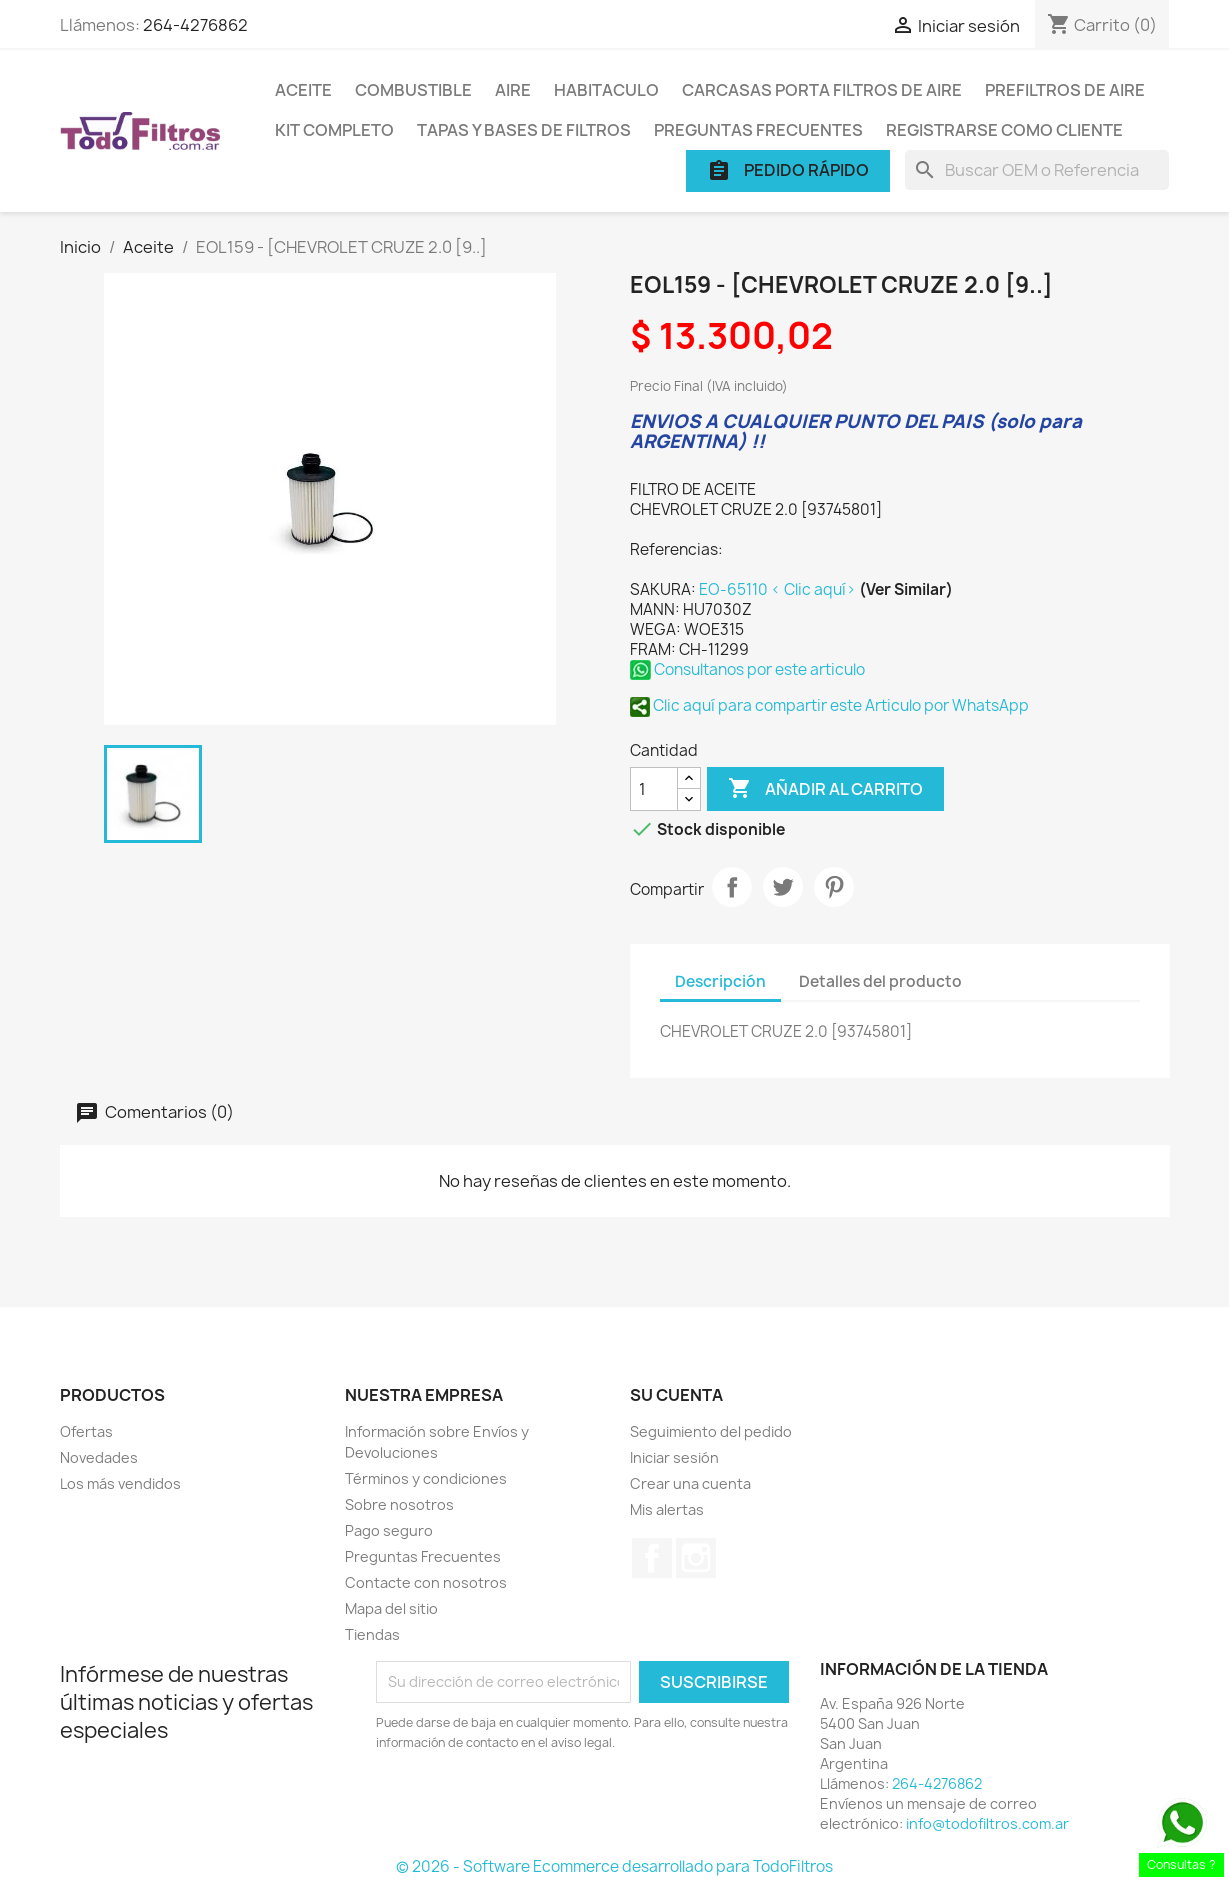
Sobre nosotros (399, 1504)
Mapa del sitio (391, 1608)
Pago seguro (389, 1530)
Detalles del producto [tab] (880, 981)
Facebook (652, 1558)
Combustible (413, 90)
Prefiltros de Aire (1065, 90)
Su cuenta (676, 1395)
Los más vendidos (120, 1483)
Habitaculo (606, 90)
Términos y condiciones (426, 1478)
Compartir (732, 887)
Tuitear (783, 887)
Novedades (99, 1457)
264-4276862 (195, 25)
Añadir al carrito (825, 789)
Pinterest (834, 887)
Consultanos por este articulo (747, 669)
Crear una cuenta (690, 1483)
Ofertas (86, 1431)
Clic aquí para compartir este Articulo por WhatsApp (829, 705)
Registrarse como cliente (1004, 130)
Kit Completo (334, 130)
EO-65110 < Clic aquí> (779, 589)
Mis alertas (667, 1509)
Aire (513, 90)
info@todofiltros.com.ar (987, 1823)
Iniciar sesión (674, 1457)
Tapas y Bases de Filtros (524, 130)
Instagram (696, 1558)
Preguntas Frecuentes (758, 130)
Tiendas (372, 1634)
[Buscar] (1037, 170)
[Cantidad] (654, 789)
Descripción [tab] (720, 981)
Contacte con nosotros (426, 1582)
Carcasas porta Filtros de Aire (822, 90)
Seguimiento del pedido (711, 1431)
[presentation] (543, 1808)
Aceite (303, 90)
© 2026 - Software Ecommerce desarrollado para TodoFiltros (614, 1866)
